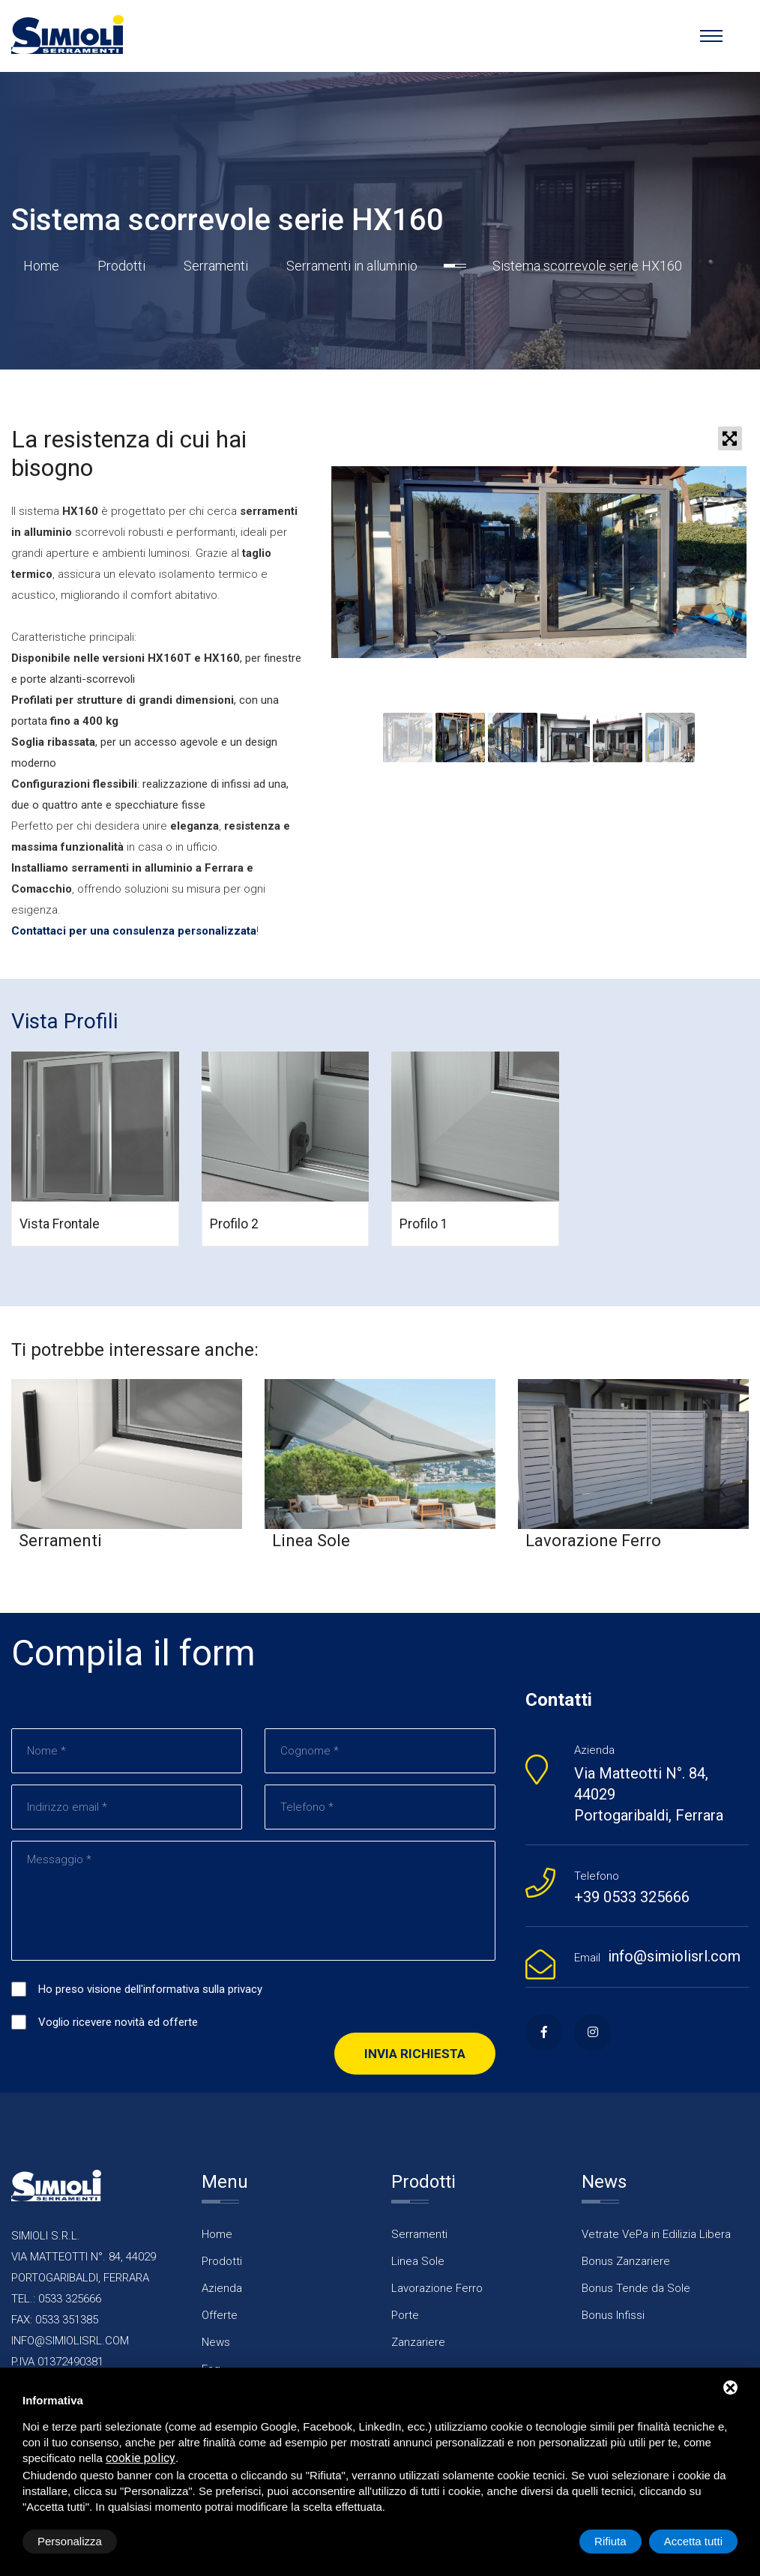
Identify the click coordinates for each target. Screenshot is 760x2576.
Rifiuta (610, 2541)
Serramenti (216, 266)
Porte (405, 2315)
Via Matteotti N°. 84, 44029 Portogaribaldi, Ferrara (648, 1794)
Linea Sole (417, 2261)
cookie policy (140, 2458)
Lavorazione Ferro (437, 2288)
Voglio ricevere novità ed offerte (118, 2022)
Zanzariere (418, 2342)
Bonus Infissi (613, 2315)
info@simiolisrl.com (674, 1956)
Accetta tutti (693, 2541)
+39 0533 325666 (632, 1897)
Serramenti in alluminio (351, 266)
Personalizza (69, 2541)
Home (41, 266)
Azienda (222, 2288)
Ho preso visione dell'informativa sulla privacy (150, 1989)
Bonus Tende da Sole (636, 2288)
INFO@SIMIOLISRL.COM (70, 2340)
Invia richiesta (414, 2053)
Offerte (220, 2315)
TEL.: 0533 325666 (56, 2298)
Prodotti (121, 266)
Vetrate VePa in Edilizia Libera (656, 2234)
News (216, 2342)
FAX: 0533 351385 (54, 2319)
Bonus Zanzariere (626, 2261)
